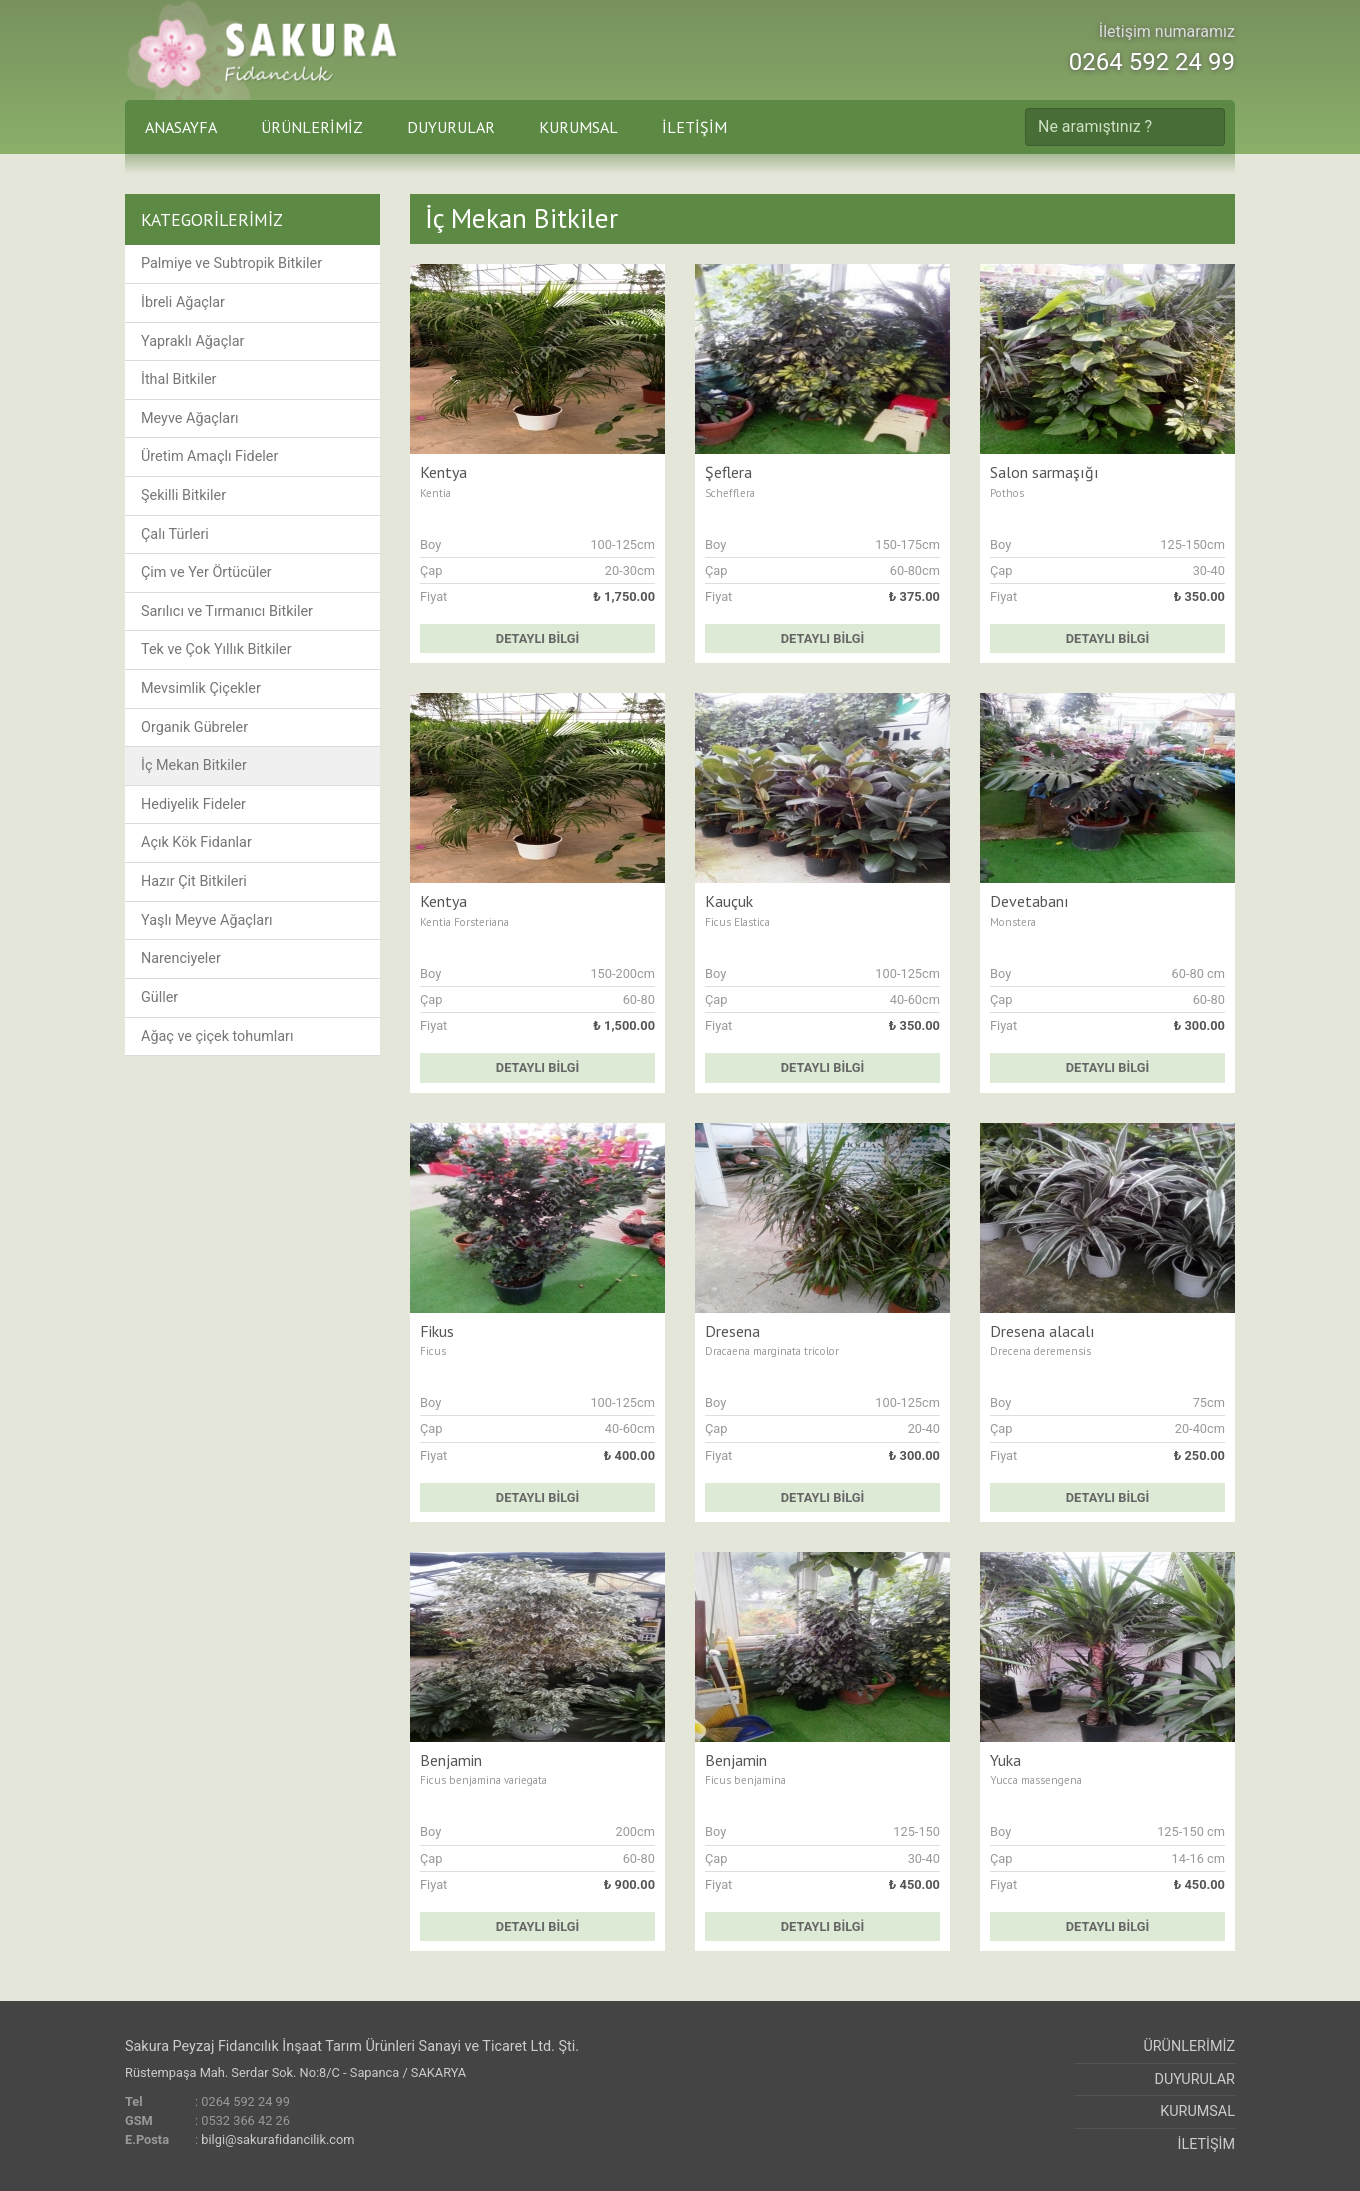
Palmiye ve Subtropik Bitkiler (231, 263)
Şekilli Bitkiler (183, 495)
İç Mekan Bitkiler (194, 765)
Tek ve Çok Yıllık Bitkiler (216, 649)
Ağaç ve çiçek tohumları (217, 1036)
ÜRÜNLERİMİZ (312, 127)
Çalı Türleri (175, 534)
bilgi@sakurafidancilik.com (277, 2139)
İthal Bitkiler (178, 379)
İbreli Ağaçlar (183, 302)
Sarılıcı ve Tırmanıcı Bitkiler (227, 611)
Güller (159, 997)
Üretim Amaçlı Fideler (209, 456)
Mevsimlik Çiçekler (201, 688)
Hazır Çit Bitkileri (194, 881)
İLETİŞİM (694, 127)
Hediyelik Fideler (193, 804)
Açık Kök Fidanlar (196, 842)
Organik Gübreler (194, 727)
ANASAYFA (181, 127)
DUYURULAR (451, 127)
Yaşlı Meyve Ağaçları (207, 920)
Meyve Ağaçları (190, 418)
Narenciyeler (181, 958)
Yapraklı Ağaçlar (192, 341)
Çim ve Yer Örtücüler (206, 572)
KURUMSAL (578, 127)
